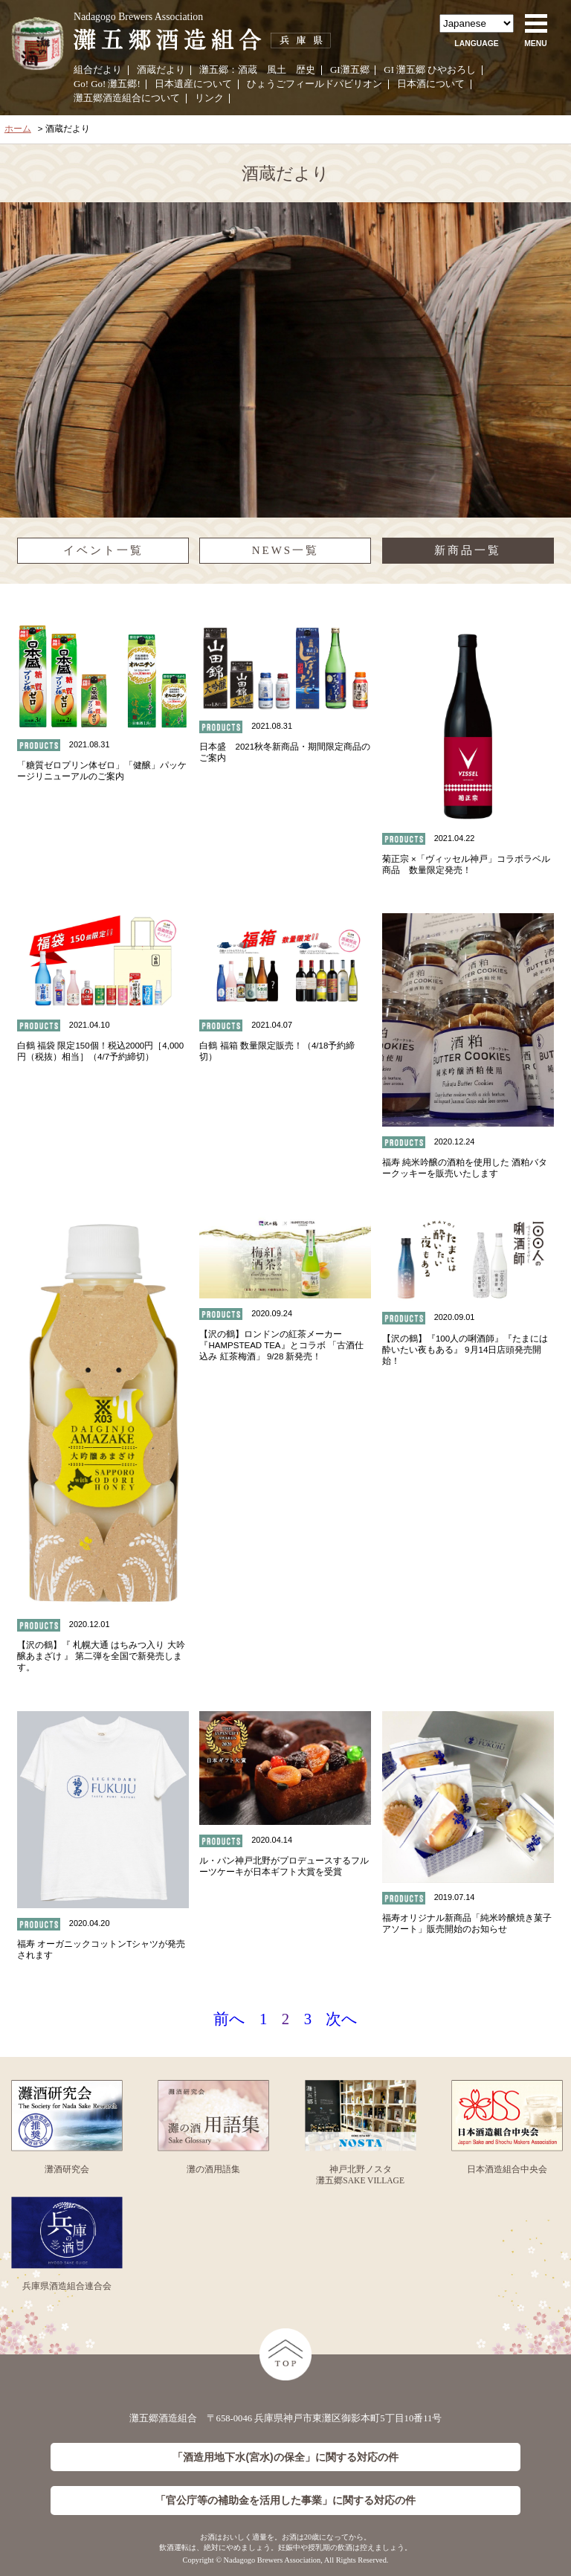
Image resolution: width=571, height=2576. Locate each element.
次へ (342, 2019)
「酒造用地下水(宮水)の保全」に (285, 2457)
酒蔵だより (161, 70)
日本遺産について (193, 84)
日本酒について (431, 84)
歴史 (305, 70)
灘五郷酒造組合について (127, 98)
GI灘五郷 (350, 70)
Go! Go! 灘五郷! (107, 84)
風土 (276, 70)
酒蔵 (247, 70)
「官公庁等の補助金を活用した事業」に (285, 2500)
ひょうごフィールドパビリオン (314, 84)
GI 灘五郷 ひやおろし (430, 70)
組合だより (98, 70)
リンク (209, 98)
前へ (229, 2019)
